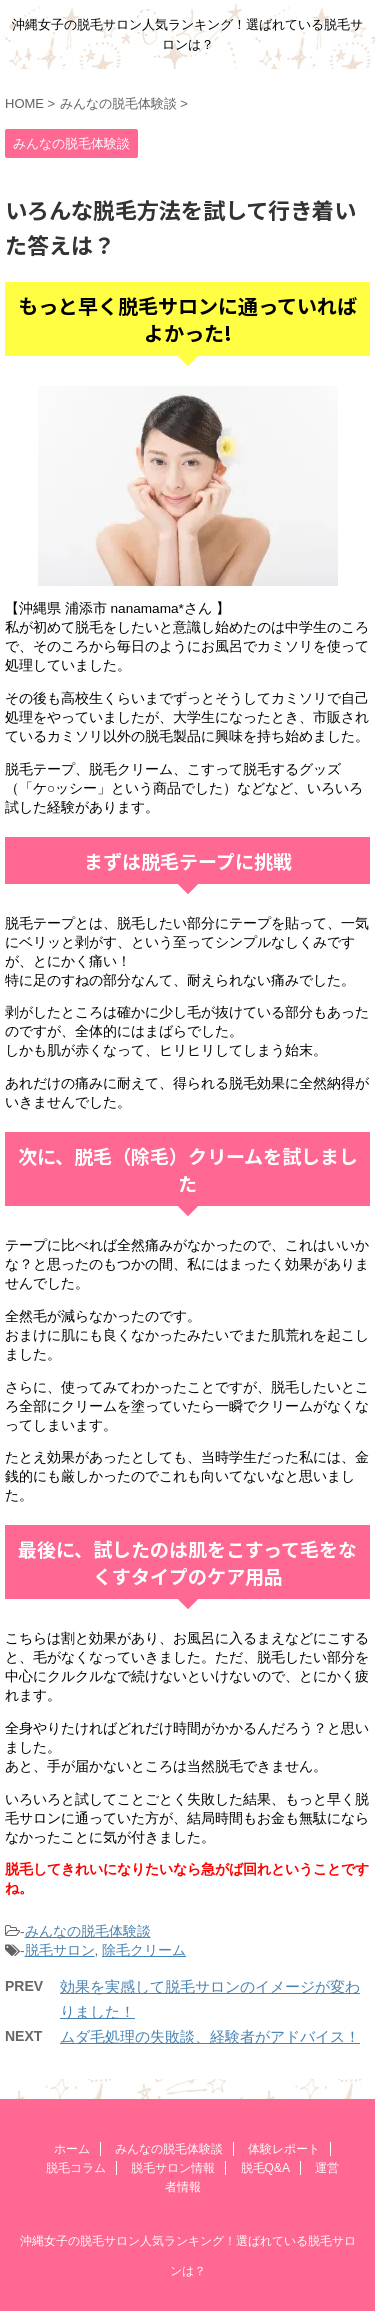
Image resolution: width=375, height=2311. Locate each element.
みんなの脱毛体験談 (88, 1931)
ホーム (72, 2149)
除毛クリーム (144, 1950)
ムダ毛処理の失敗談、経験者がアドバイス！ (210, 2036)
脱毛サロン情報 (173, 2168)
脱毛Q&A (265, 2168)
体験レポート (284, 2149)
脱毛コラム (76, 2168)
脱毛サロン (60, 1950)
